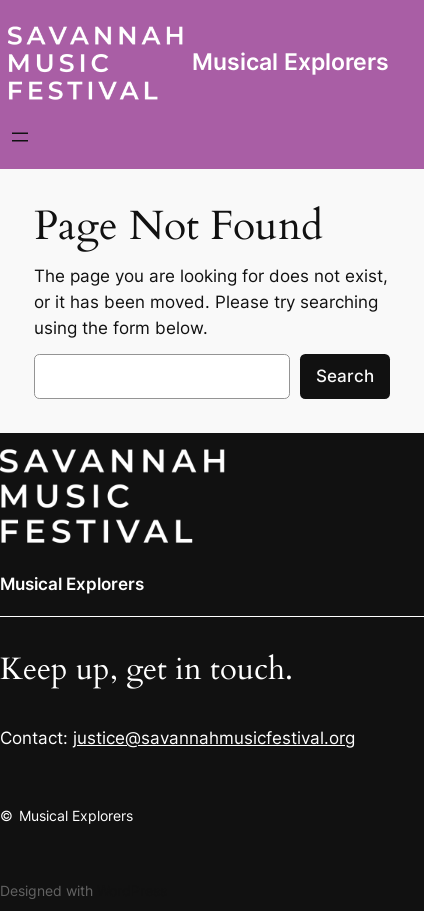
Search (345, 376)
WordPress (132, 890)
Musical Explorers (290, 62)
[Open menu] (20, 137)
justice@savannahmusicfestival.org (214, 738)
